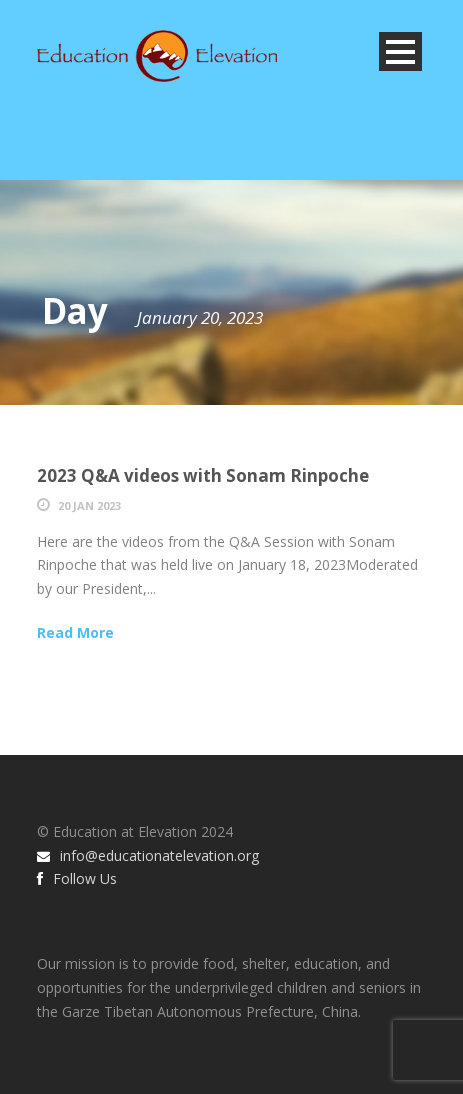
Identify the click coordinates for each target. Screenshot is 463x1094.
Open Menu (400, 51)
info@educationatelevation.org (148, 855)
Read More (75, 632)
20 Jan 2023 (89, 505)
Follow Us (77, 878)
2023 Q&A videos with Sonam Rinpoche (203, 475)
